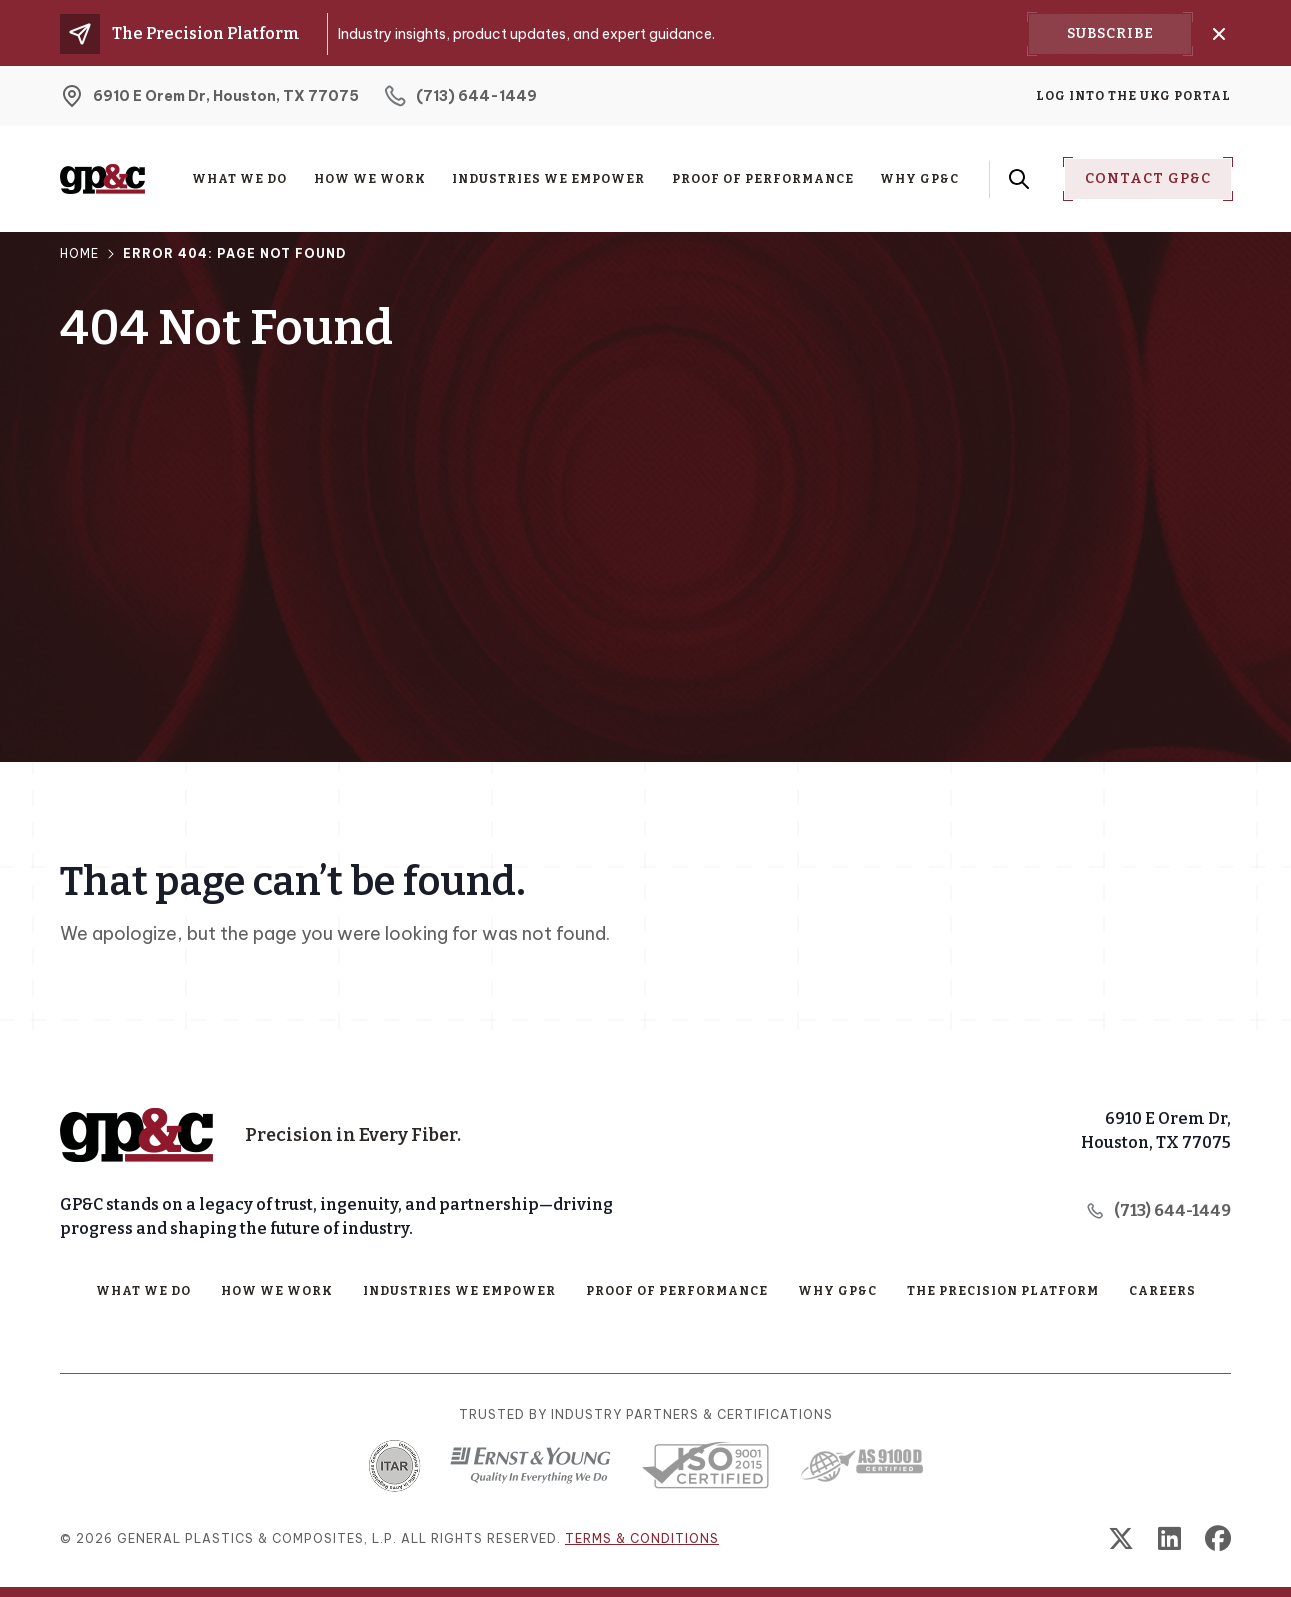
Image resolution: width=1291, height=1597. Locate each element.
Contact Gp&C (1148, 178)
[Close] (1219, 34)
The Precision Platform (1003, 1291)
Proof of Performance (763, 179)
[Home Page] (136, 1135)
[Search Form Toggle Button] (1019, 179)
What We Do (239, 179)
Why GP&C (919, 179)
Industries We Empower (548, 179)
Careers (1162, 1291)
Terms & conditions (642, 1538)
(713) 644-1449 (1158, 1210)
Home (79, 253)
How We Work (370, 179)
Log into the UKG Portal (1133, 96)
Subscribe (1110, 33)
